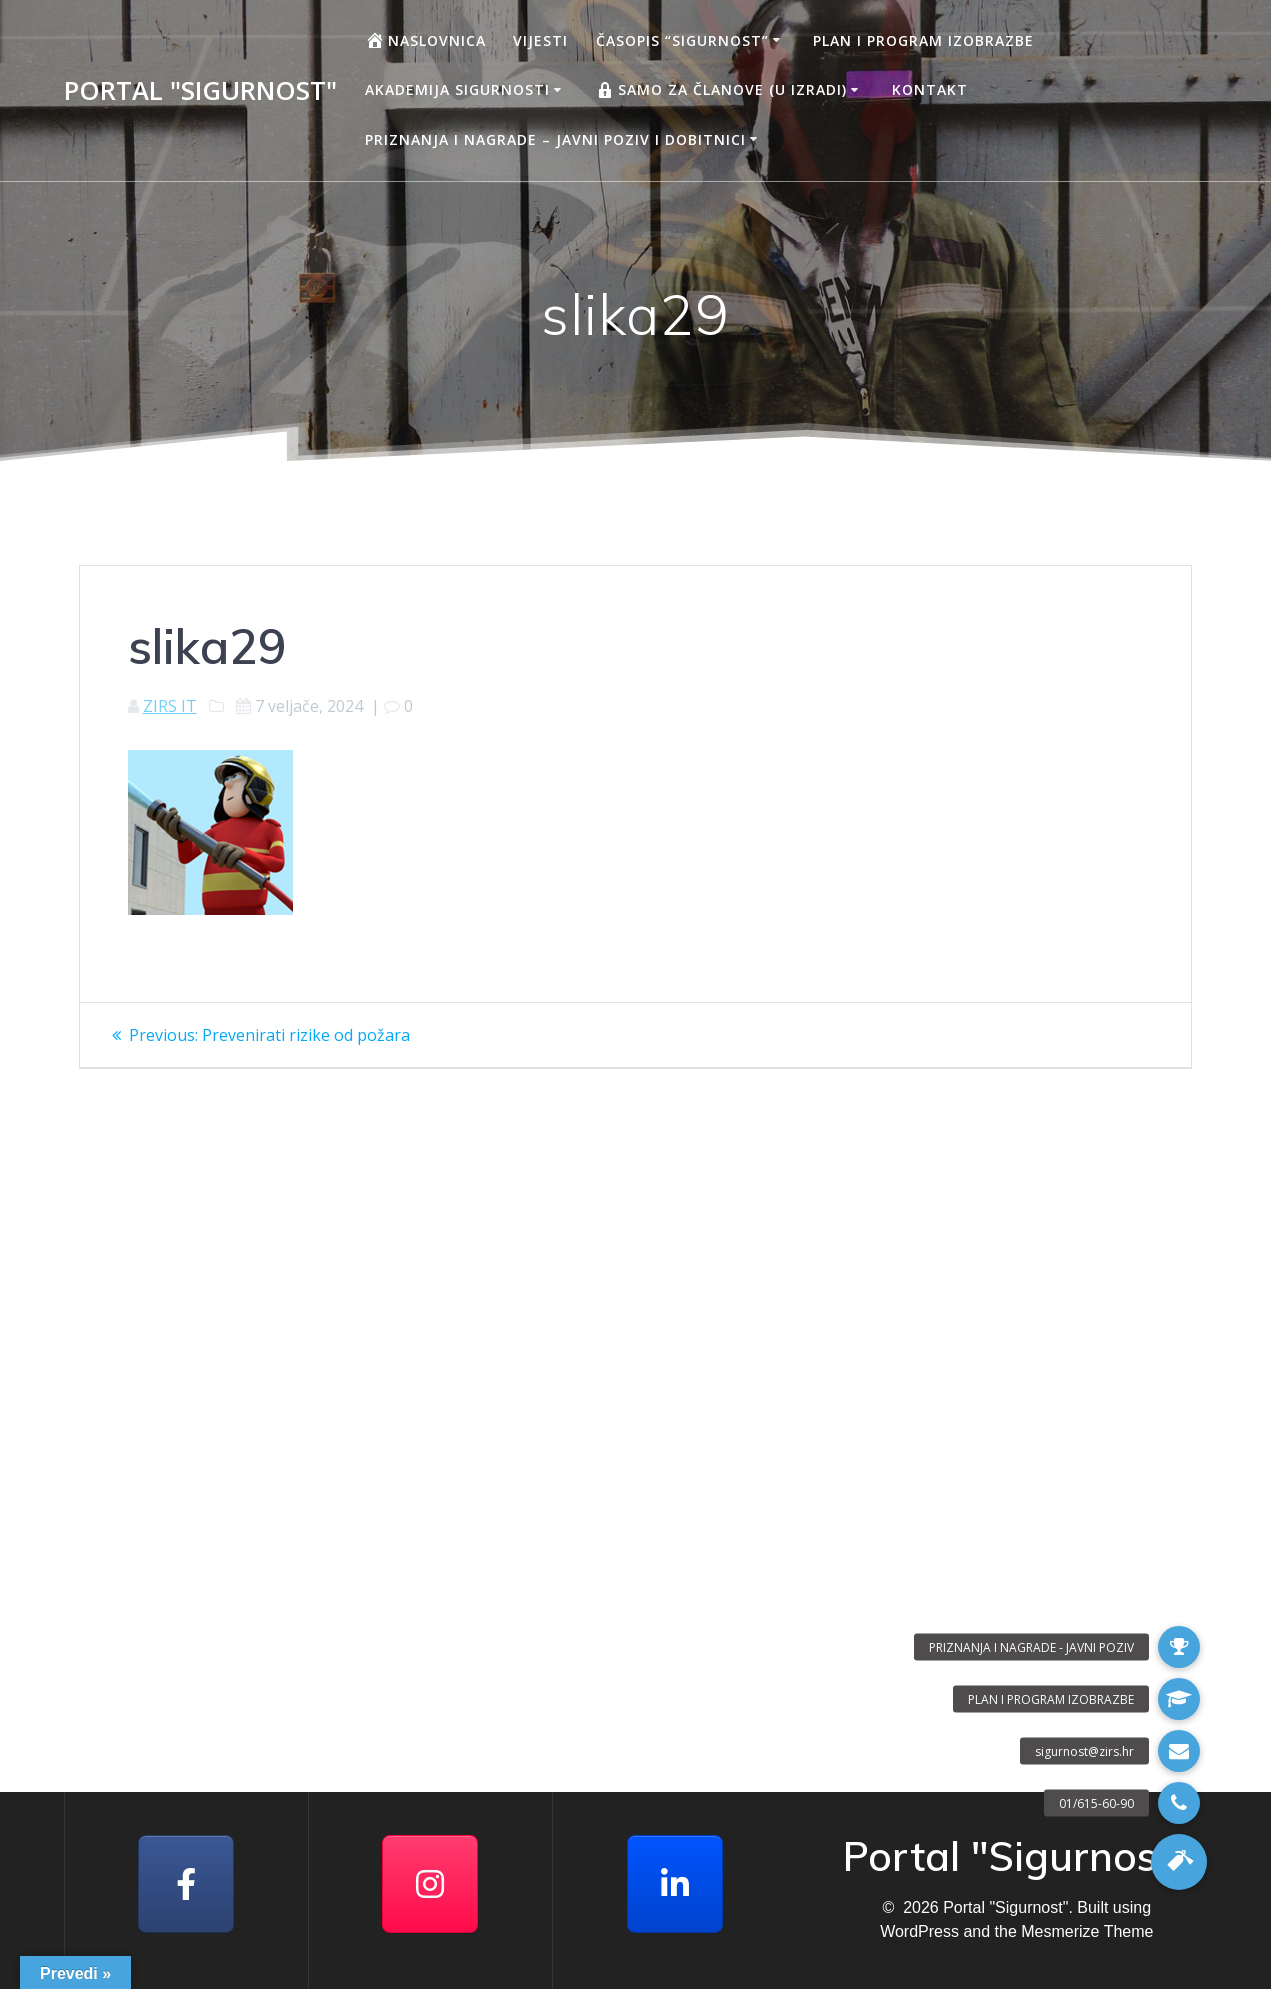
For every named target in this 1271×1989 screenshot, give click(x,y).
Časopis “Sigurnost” (682, 40)
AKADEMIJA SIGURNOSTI (457, 89)
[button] (1179, 1862)
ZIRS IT (170, 706)
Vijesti (540, 40)
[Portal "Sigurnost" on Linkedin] (675, 1884)
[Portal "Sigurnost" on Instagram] (430, 1884)
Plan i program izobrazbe (923, 40)
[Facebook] (186, 1884)
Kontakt (930, 89)
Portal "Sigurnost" (200, 91)
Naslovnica (425, 40)
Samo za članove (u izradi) (721, 90)
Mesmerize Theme (1087, 1931)
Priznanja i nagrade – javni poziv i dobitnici (555, 139)
